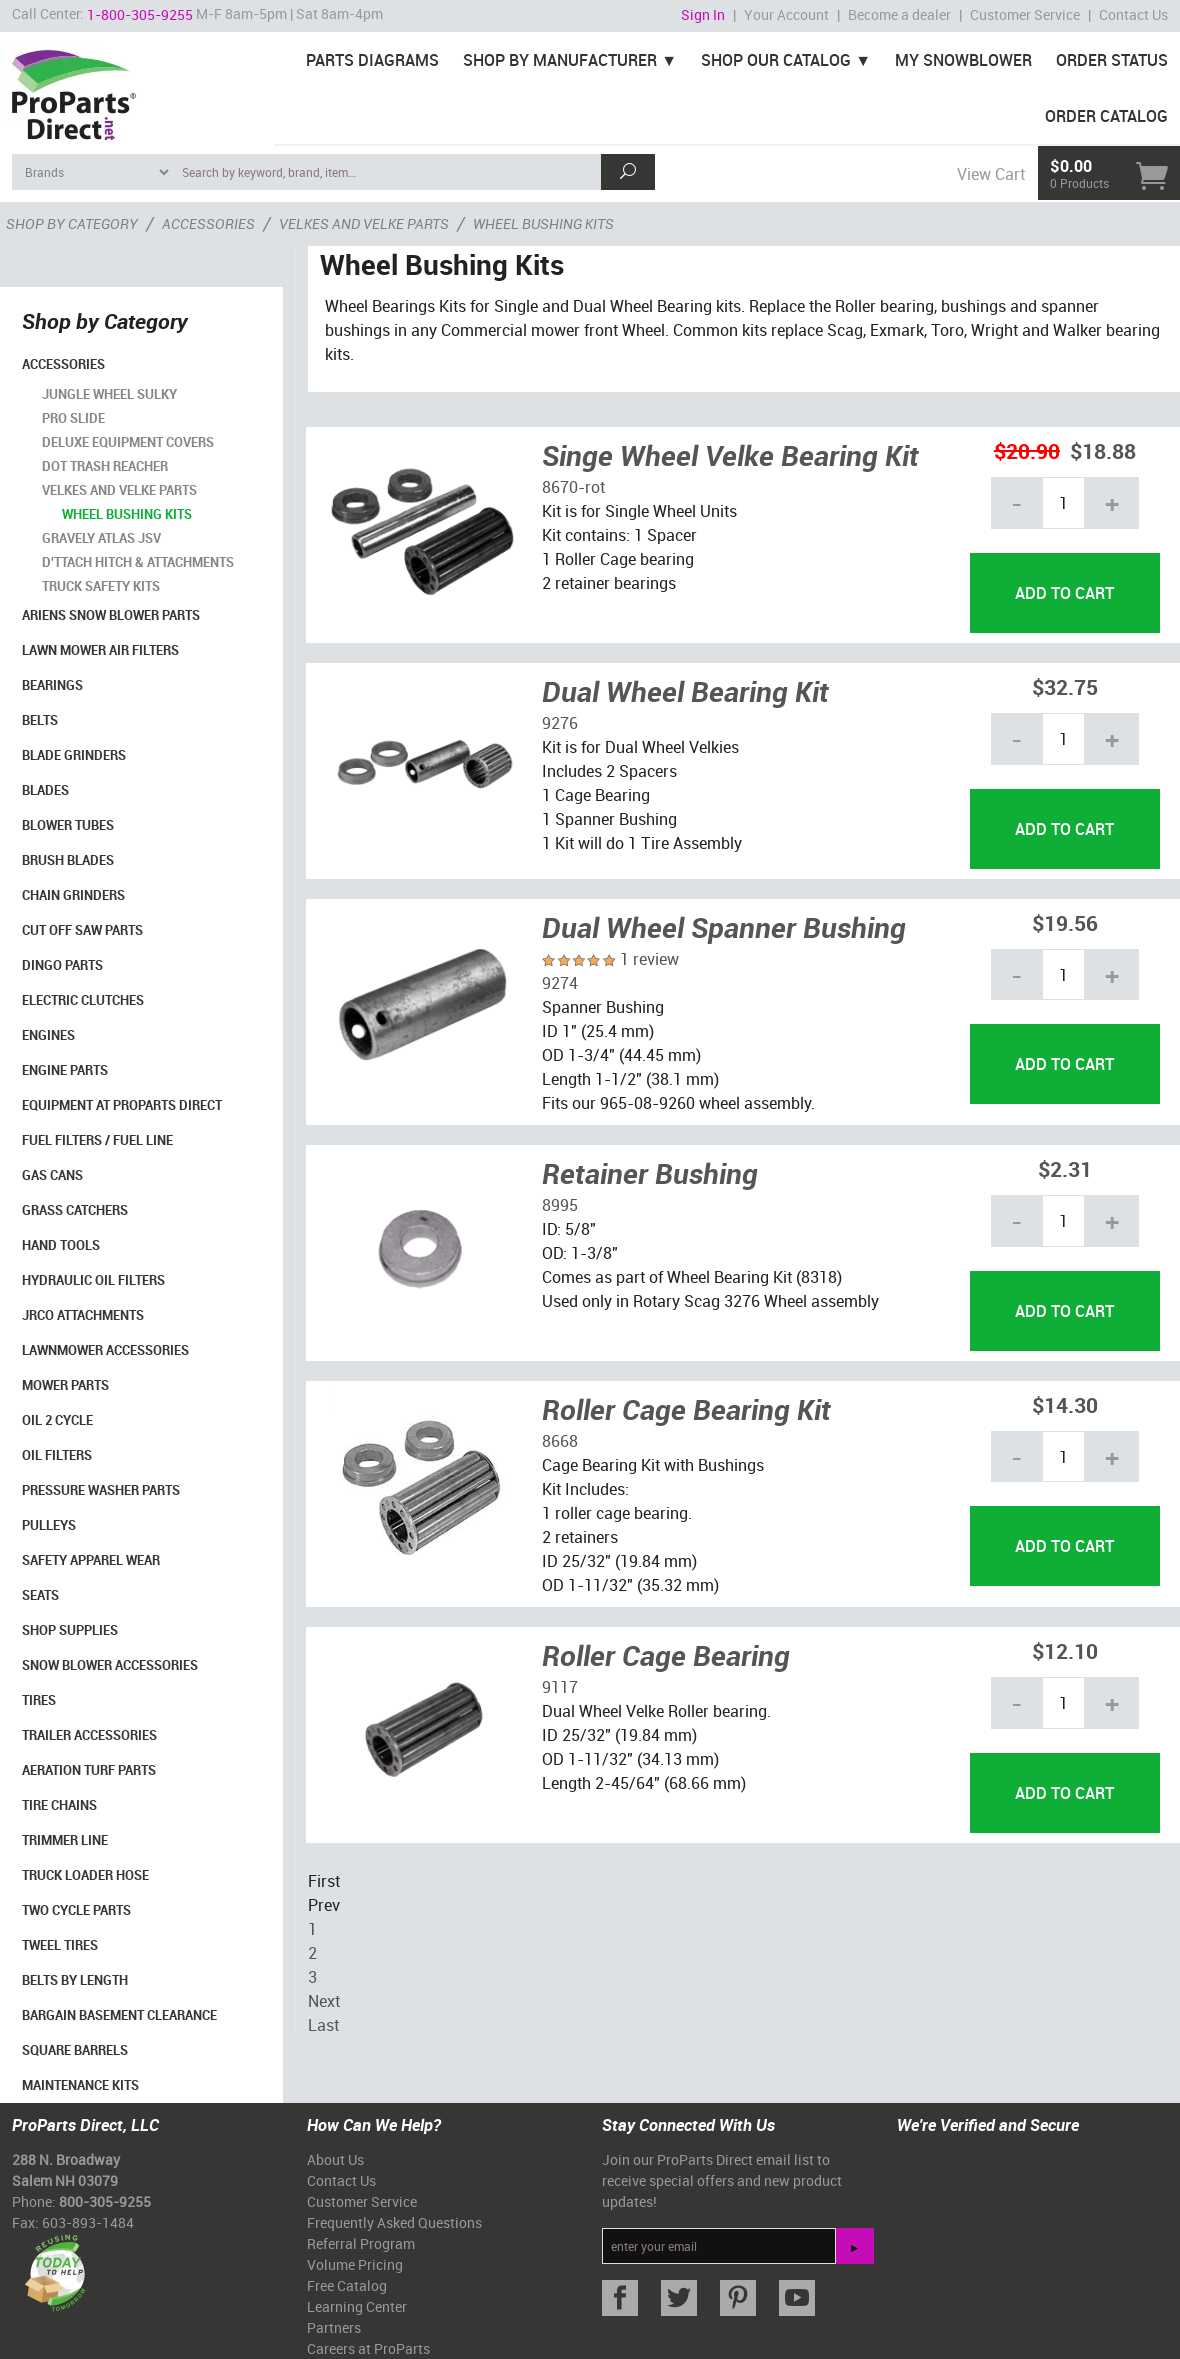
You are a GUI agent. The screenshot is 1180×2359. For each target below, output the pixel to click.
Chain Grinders (73, 895)
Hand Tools (61, 1245)
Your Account (786, 14)
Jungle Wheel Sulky (109, 394)
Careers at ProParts (368, 2348)
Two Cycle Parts (76, 1910)
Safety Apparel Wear (91, 1560)
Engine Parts (65, 1070)
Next (324, 2001)
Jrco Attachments (83, 1315)
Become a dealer (899, 14)
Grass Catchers (75, 1210)
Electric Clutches (83, 1000)
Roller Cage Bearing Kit (686, 1409)
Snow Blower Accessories (110, 1665)
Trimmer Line (65, 1840)
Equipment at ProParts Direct (122, 1105)
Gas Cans (52, 1175)
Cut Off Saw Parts (82, 930)
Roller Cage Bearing (666, 1655)
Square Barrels (75, 2050)
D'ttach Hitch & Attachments (138, 562)
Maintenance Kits (80, 2085)
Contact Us (1133, 14)
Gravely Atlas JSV (101, 538)
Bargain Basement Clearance (119, 2015)
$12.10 (1065, 1650)
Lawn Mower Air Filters (100, 650)
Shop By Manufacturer (560, 60)
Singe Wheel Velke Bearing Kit (730, 455)
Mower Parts (65, 1385)
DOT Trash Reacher (105, 466)
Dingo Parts (62, 965)
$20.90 (1027, 450)
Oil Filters (57, 1455)
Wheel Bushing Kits (127, 514)
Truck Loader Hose (85, 1875)
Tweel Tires (60, 1945)
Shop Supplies (70, 1630)
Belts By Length (75, 1980)
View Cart (991, 174)
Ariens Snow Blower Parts (111, 615)
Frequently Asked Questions (394, 2222)
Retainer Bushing (650, 1173)
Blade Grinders (74, 755)
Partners (334, 2327)
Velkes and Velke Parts (119, 490)
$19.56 (1065, 922)
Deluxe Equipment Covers (128, 442)
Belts (40, 720)
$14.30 (1065, 1404)
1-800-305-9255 (140, 14)
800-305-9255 (105, 2201)
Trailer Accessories (89, 1735)
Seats (40, 1595)
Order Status (1112, 60)
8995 (560, 1205)
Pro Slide (73, 418)
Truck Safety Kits (101, 586)
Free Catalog (347, 2285)
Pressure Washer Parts (101, 1490)
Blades (45, 790)
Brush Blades (68, 860)
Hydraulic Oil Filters (93, 1280)
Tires (39, 1700)
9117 (560, 1687)
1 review (649, 959)
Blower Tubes (68, 825)
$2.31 (1065, 1168)
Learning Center (357, 2306)
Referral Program (361, 2243)
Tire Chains (59, 1805)
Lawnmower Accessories (105, 1350)
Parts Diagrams (372, 60)
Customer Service (1025, 14)
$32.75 (1065, 686)
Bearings (52, 685)
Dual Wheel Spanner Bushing (724, 927)
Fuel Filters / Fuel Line (97, 1140)
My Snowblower (963, 60)
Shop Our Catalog (776, 60)
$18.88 (1103, 450)
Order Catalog (1106, 116)
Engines (48, 1035)
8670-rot (573, 487)
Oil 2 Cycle (57, 1420)
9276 (560, 723)
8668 (560, 1441)
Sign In (703, 14)
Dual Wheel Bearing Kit (685, 691)
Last (323, 2025)
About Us (335, 2159)
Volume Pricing (355, 2264)
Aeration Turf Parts (89, 1770)
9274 (560, 983)
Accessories (63, 364)
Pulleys (49, 1525)
